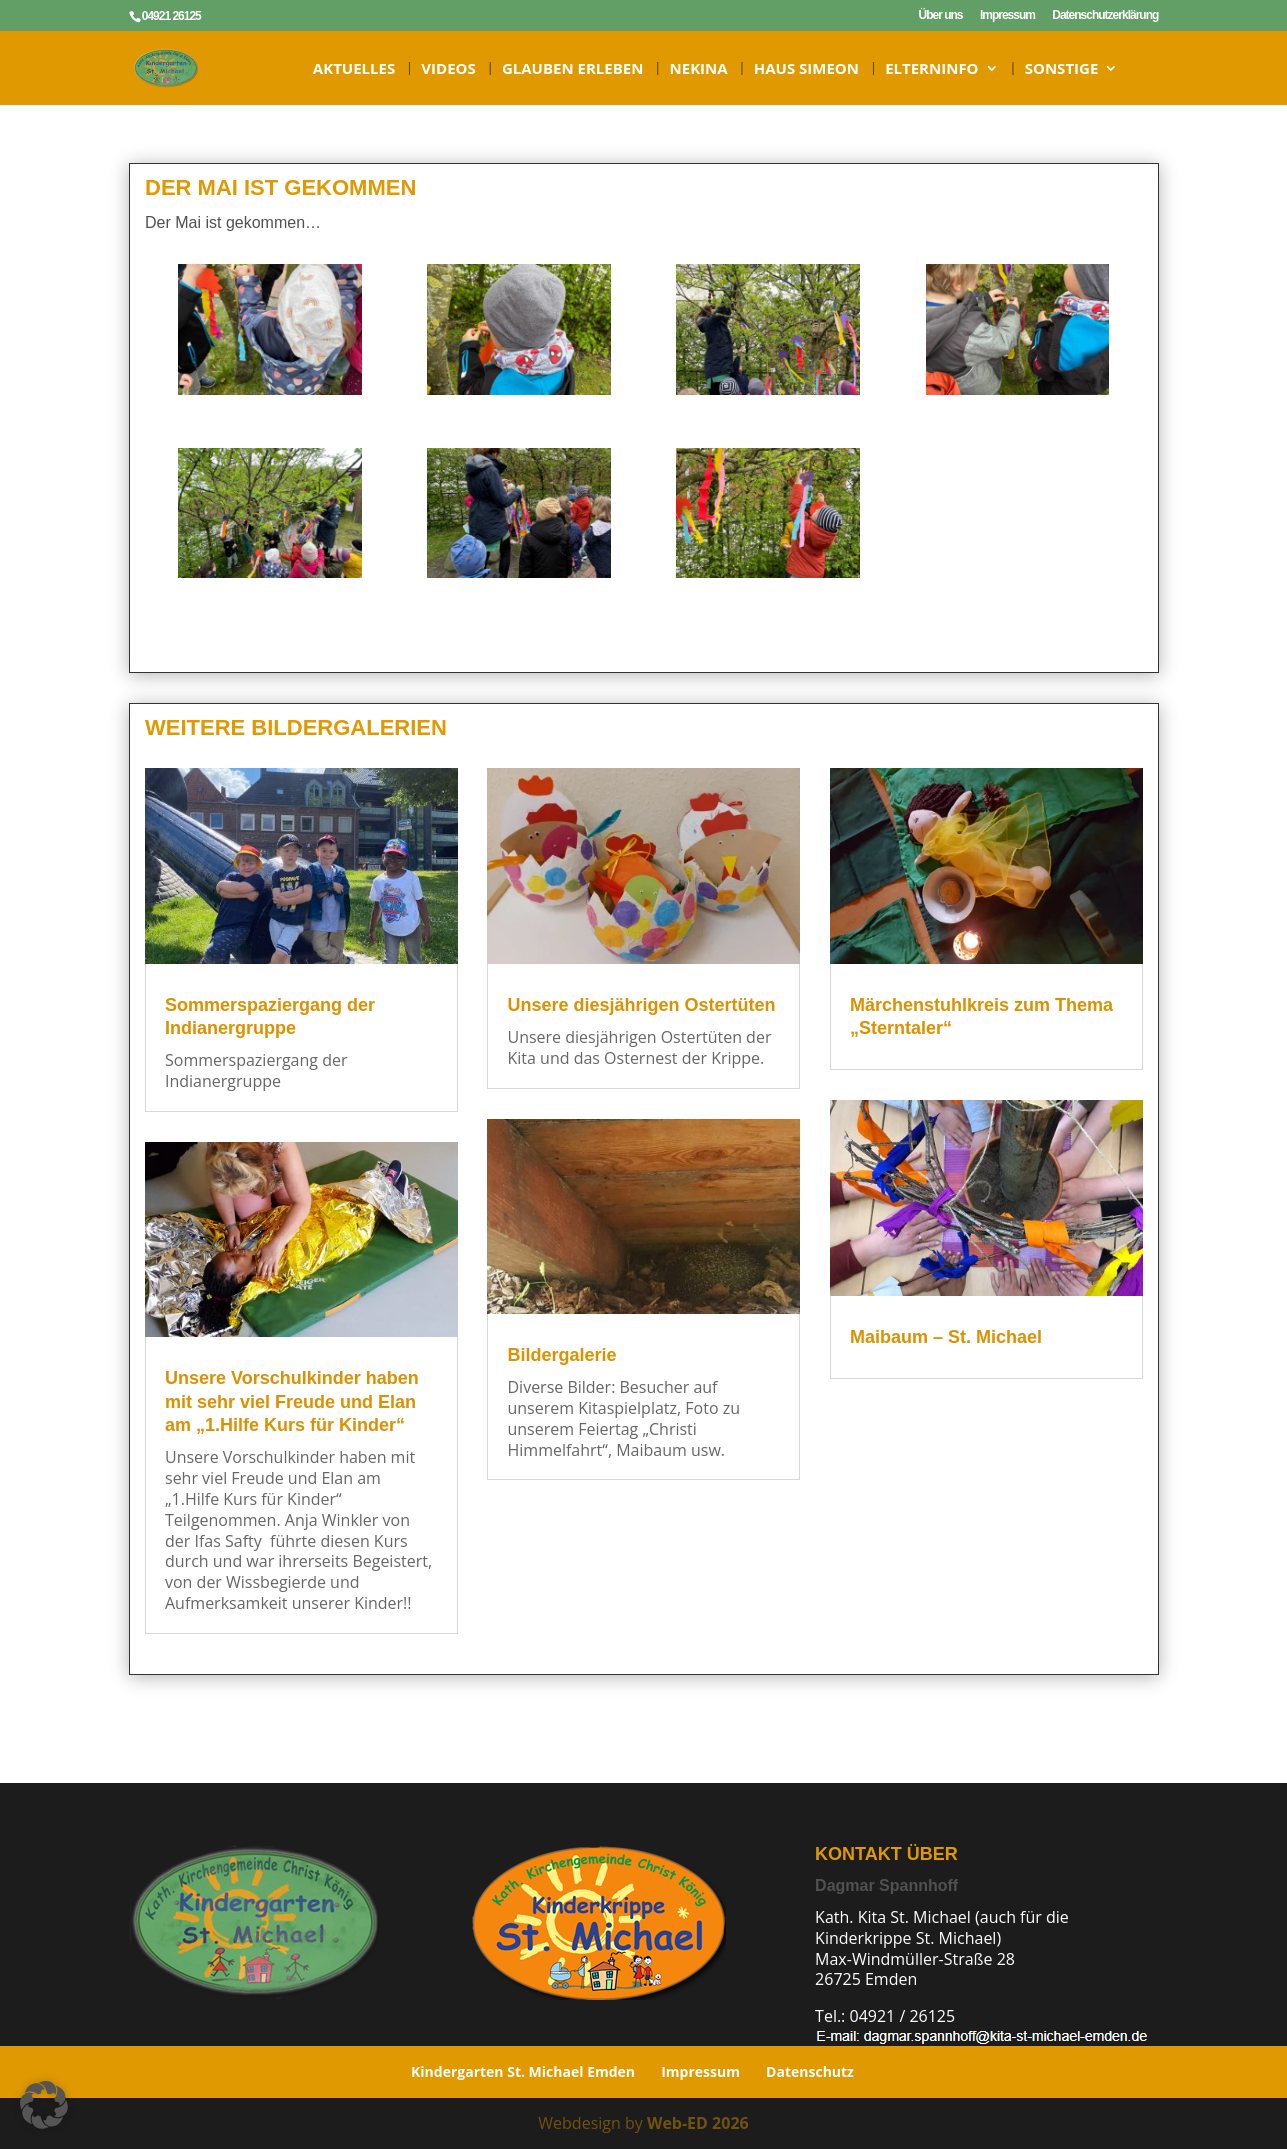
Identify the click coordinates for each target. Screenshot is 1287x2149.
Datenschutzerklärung (1105, 15)
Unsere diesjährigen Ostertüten (633, 1006)
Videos (448, 69)
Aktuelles (354, 69)
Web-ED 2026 (698, 2123)
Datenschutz (810, 2071)
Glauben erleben (572, 69)
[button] (44, 2105)
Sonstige (1062, 69)
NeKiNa (699, 69)
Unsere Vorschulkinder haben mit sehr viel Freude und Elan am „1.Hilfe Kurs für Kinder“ (289, 1401)
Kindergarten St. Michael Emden (523, 2071)
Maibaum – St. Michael (931, 1335)
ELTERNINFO (931, 69)
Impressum (1007, 15)
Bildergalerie (555, 1354)
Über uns (941, 15)
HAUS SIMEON (806, 69)
